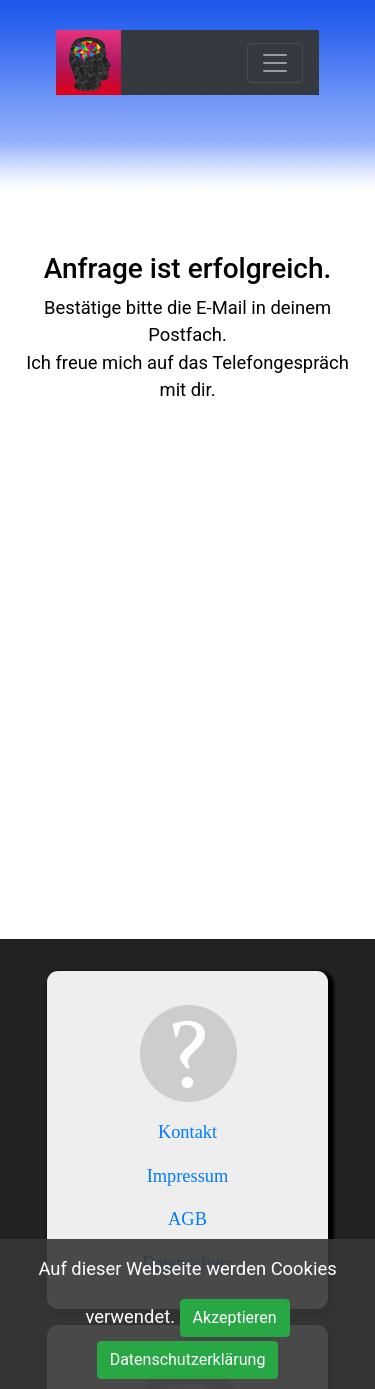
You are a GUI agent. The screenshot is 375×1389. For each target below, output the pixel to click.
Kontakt (187, 1132)
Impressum (188, 1176)
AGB (187, 1219)
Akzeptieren (235, 1317)
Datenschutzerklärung (188, 1359)
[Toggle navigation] (275, 63)
